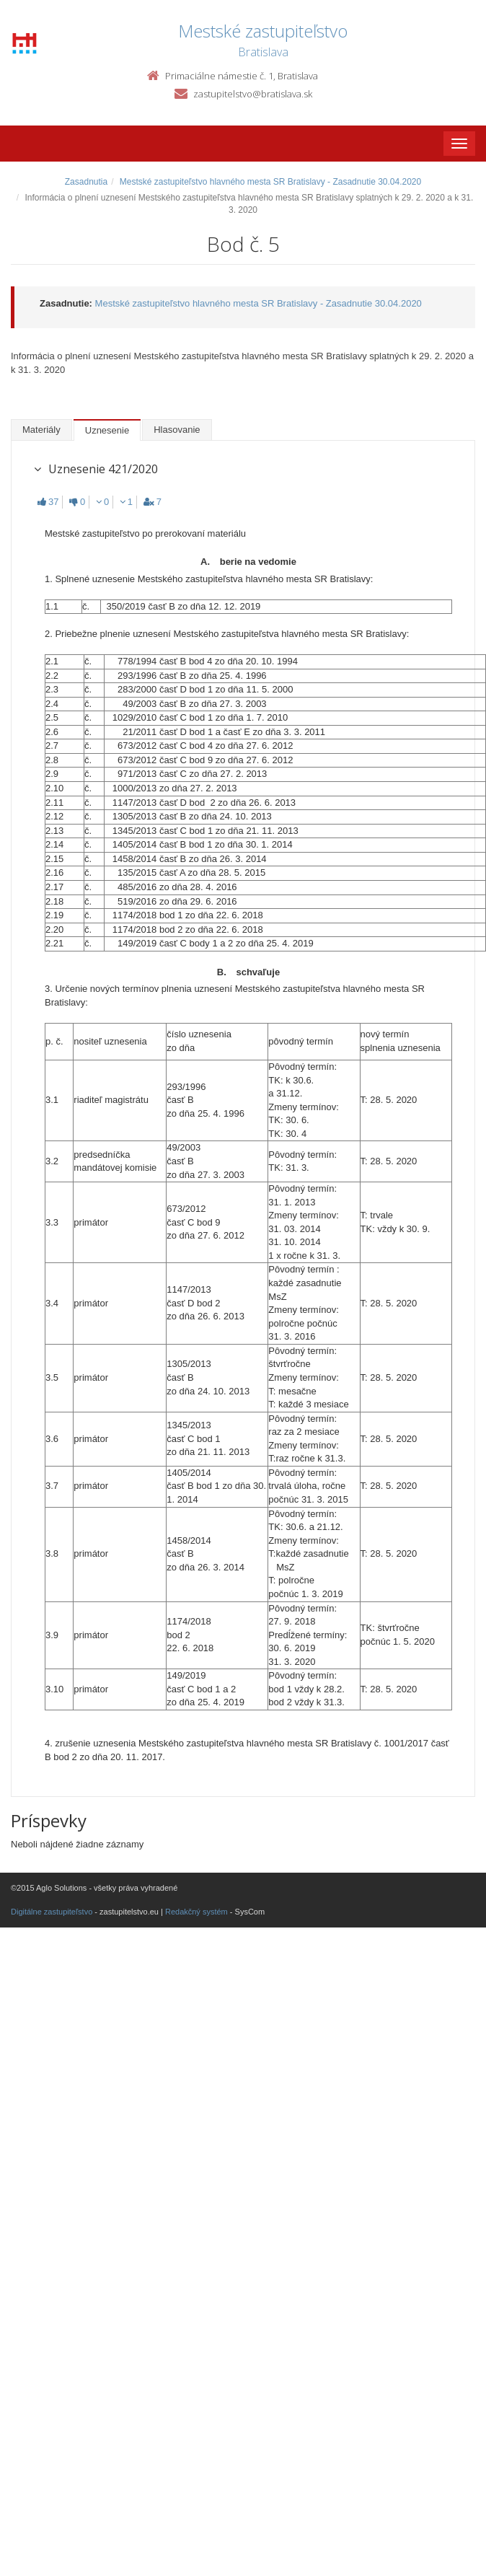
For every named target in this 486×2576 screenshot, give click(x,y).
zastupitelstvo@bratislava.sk (252, 93)
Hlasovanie (177, 429)
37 (47, 501)
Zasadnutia (86, 182)
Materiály (41, 429)
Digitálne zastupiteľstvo (51, 1911)
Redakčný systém (196, 1911)
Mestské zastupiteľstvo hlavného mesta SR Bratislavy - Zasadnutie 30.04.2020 (270, 182)
